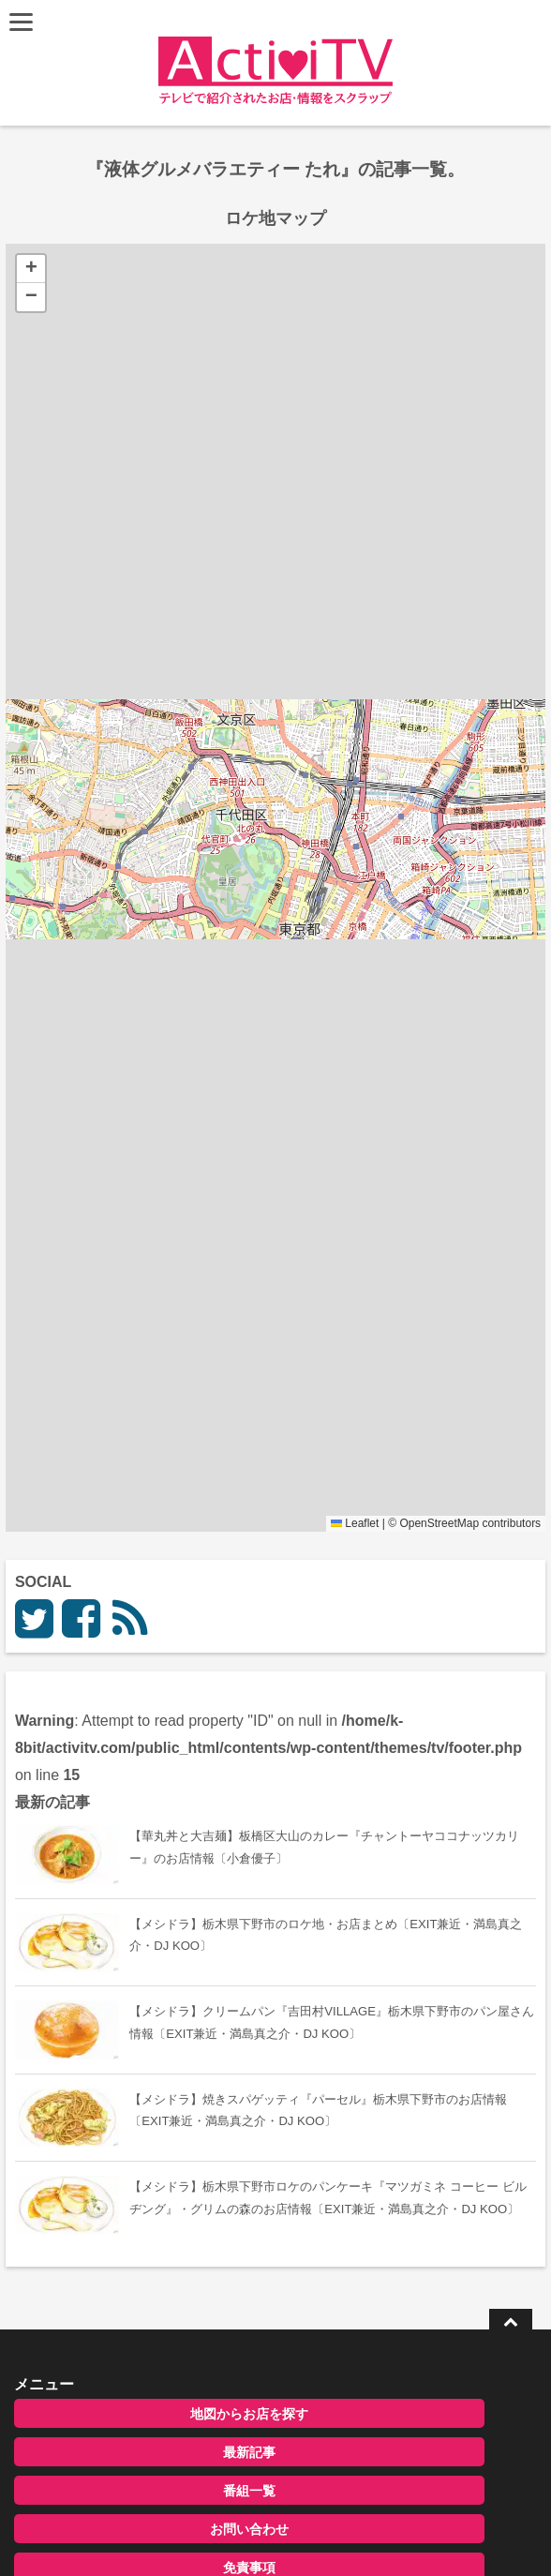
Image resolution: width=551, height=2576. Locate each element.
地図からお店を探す (249, 2413)
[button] (31, 269)
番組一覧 (249, 2490)
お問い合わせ (249, 2529)
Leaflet (355, 1523)
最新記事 (249, 2452)
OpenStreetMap (439, 1523)
